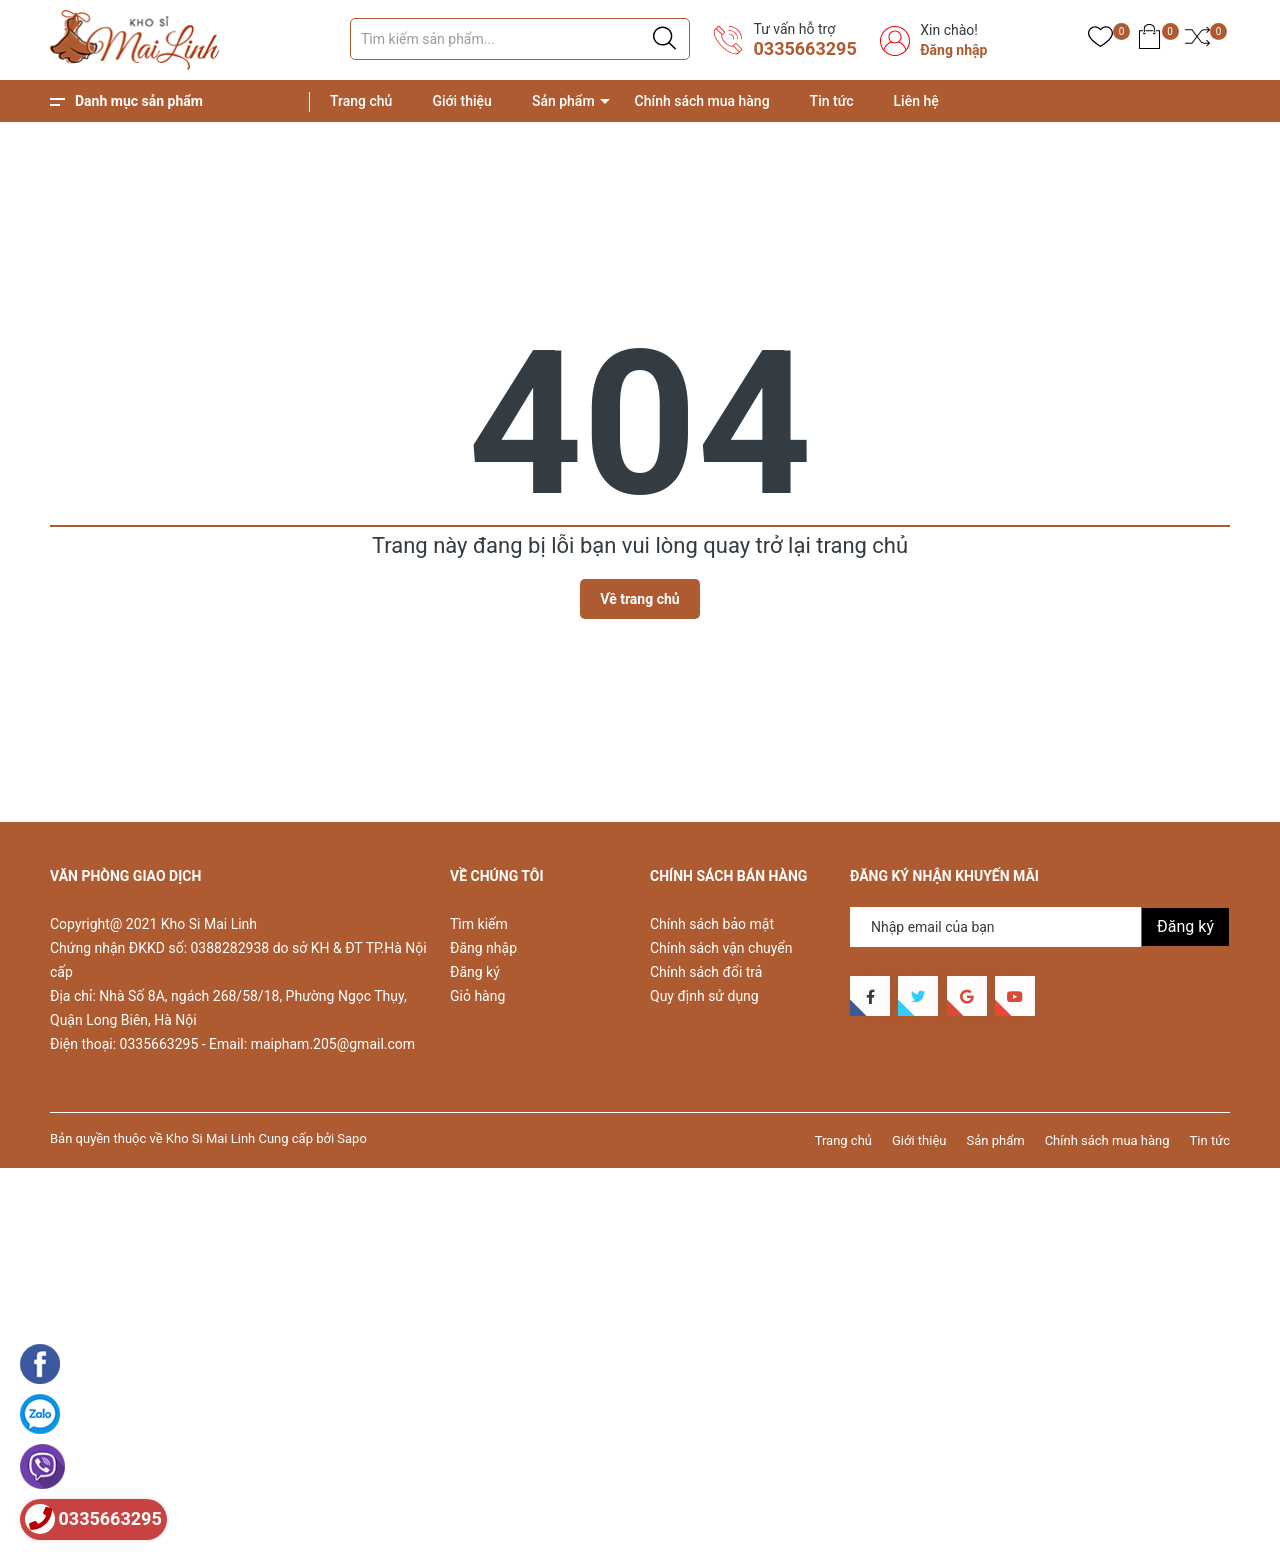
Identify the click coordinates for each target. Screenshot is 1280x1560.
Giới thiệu (462, 101)
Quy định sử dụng (704, 996)
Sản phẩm (563, 101)
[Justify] (664, 39)
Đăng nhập (953, 50)
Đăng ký (475, 972)
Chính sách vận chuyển (721, 948)
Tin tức (832, 101)
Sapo (352, 1138)
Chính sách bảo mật (712, 924)
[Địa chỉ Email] (1040, 927)
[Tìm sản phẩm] (520, 39)
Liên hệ (916, 101)
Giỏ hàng (477, 996)
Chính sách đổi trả (706, 972)
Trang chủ (361, 101)
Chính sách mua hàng (702, 101)
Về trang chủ (639, 599)
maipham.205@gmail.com (333, 1044)
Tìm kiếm (479, 924)
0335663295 (804, 48)
